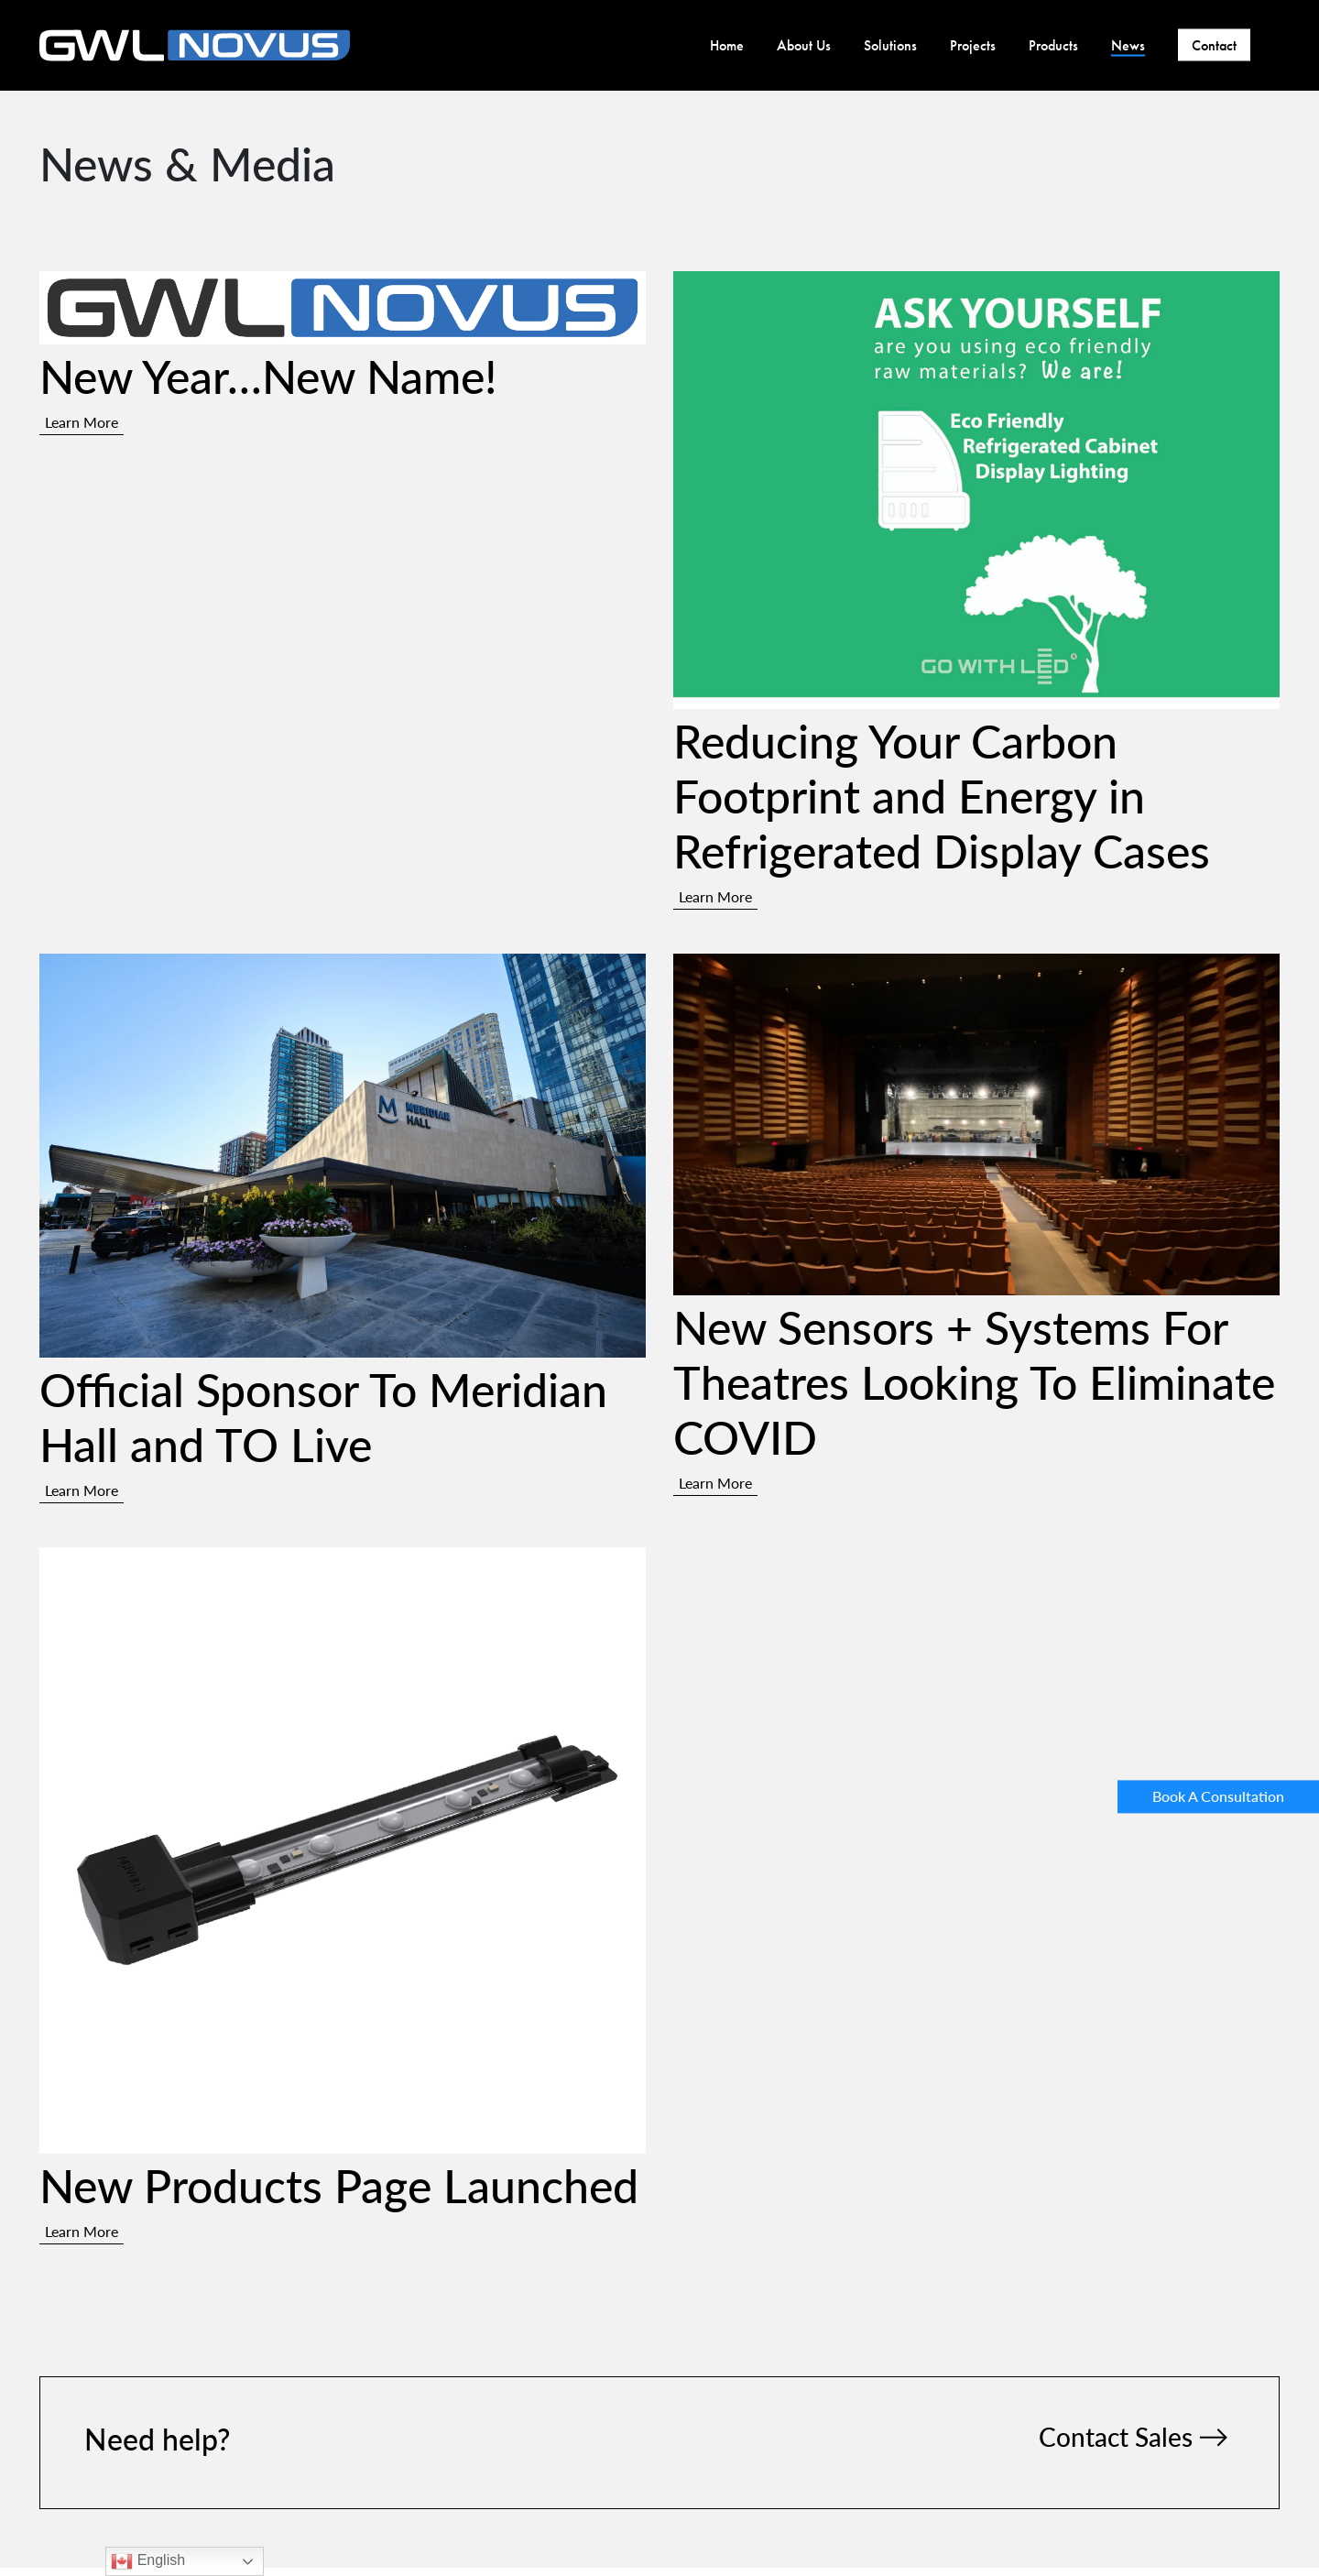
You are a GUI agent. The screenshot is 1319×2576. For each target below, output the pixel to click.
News (1128, 45)
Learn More (81, 421)
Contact (1214, 45)
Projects (973, 45)
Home (727, 45)
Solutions (890, 45)
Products (1053, 45)
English (148, 2561)
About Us (804, 45)
